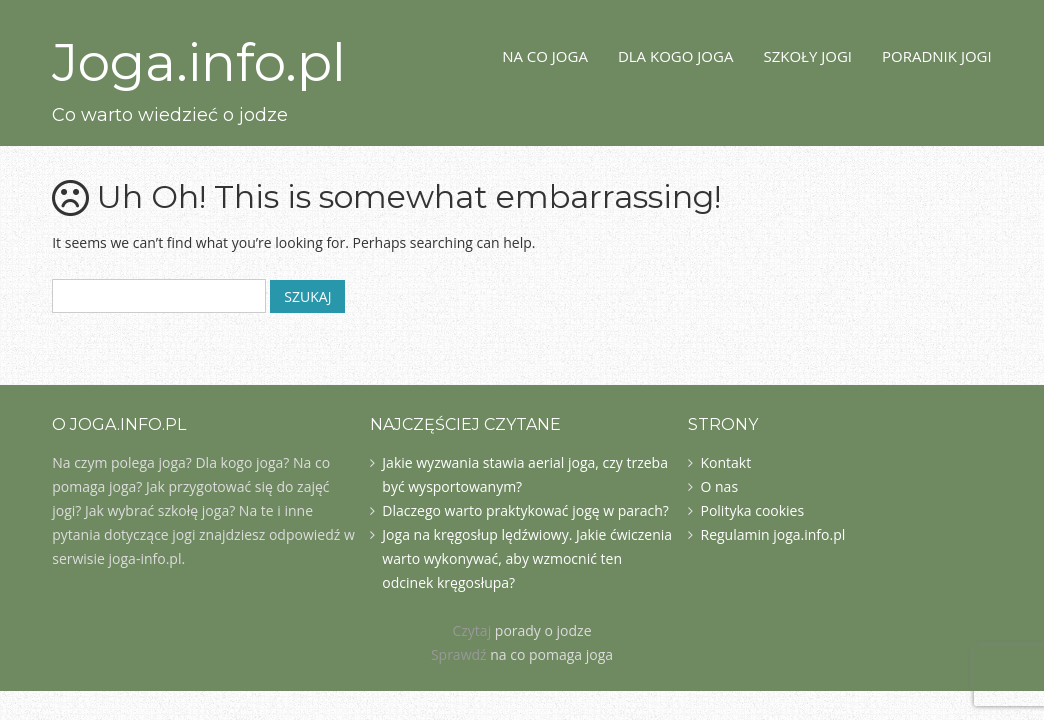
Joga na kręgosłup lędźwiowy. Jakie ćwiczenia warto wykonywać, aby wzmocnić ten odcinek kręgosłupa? (527, 558)
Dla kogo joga (676, 56)
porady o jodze (543, 630)
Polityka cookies (752, 510)
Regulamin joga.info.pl (772, 534)
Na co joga (545, 56)
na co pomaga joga (551, 654)
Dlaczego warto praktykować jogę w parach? (525, 510)
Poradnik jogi (937, 56)
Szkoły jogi (807, 56)
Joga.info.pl (199, 62)
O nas (719, 486)
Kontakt (725, 462)
